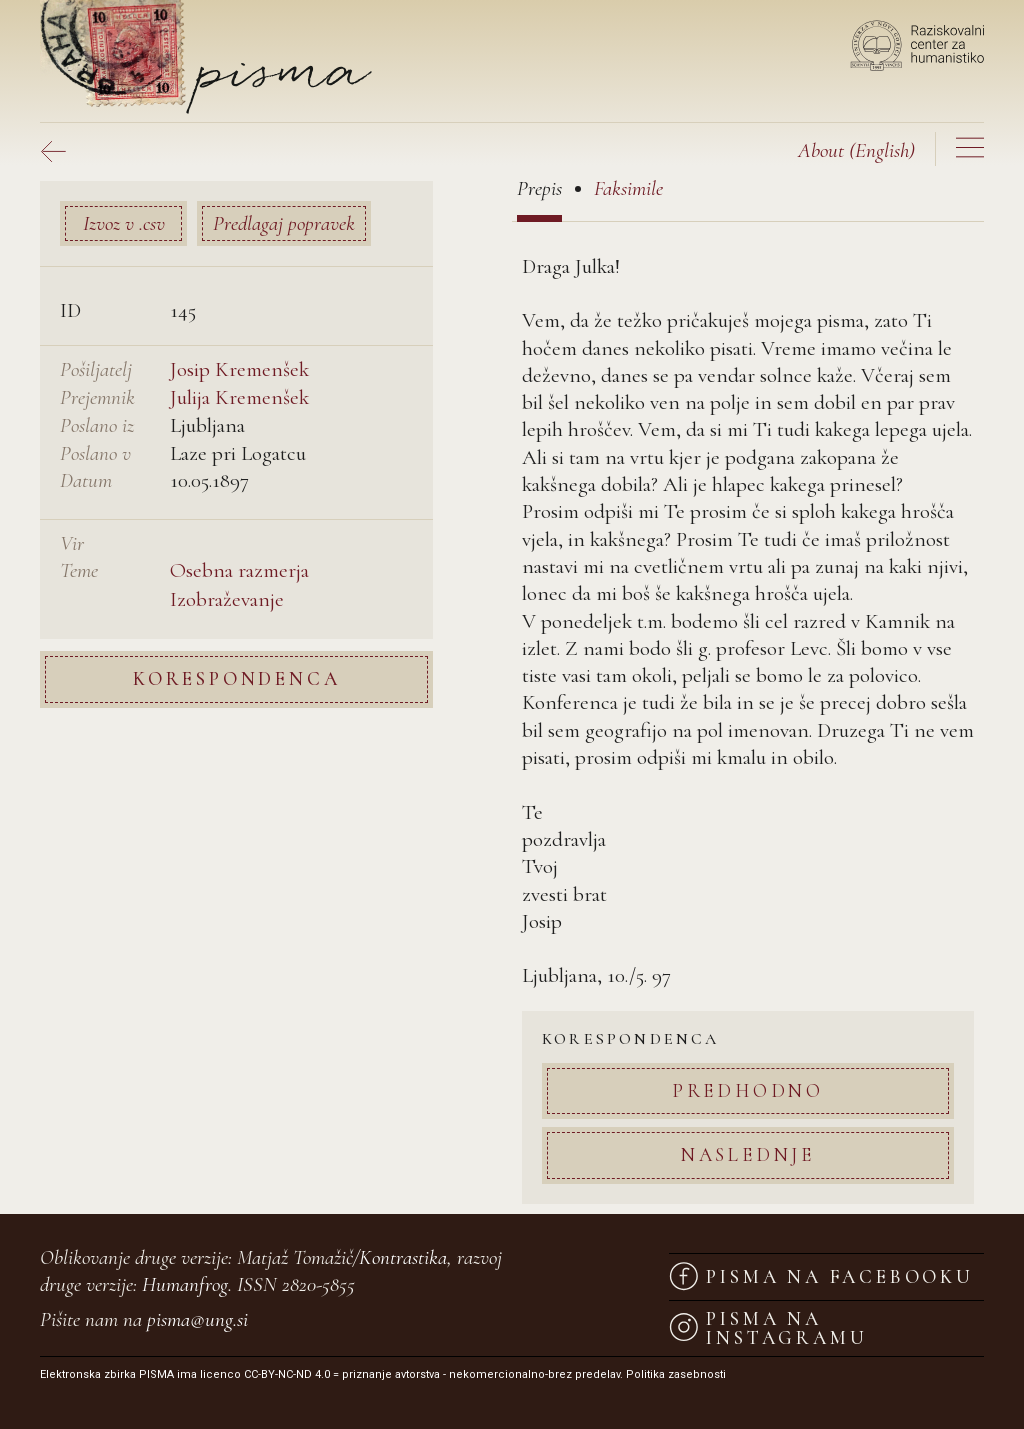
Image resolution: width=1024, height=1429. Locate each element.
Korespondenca (236, 678)
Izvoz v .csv (124, 223)
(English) (856, 150)
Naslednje (748, 1154)
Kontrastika (403, 1257)
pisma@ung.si (197, 1319)
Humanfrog (185, 1284)
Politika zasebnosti (676, 1374)
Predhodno (748, 1090)
